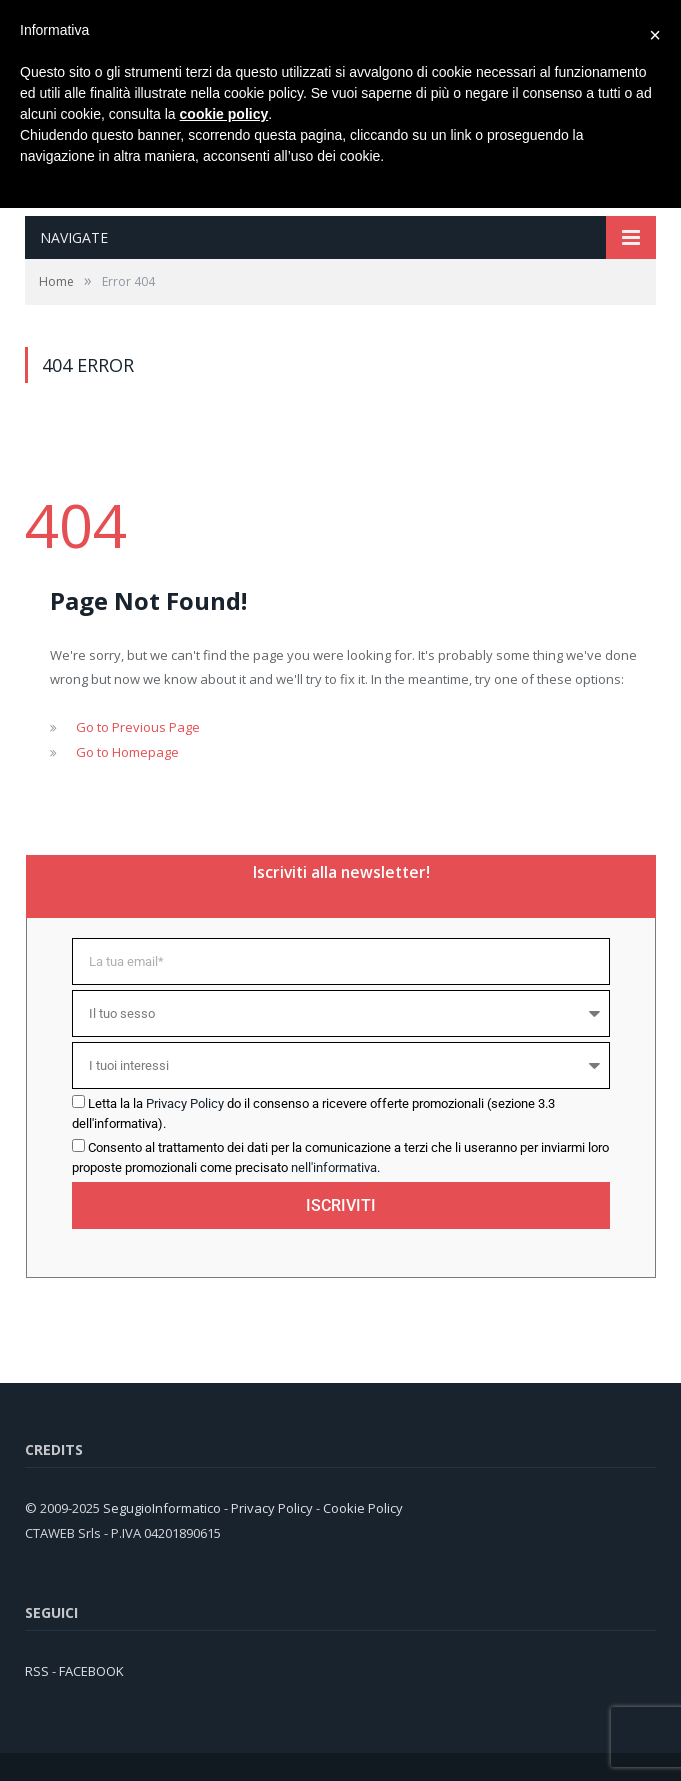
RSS (37, 1671)
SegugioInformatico (163, 1508)
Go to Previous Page (138, 727)
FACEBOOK (91, 1671)
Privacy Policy (185, 1103)
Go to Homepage (127, 752)
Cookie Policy (363, 1508)
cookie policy (224, 114)
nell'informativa (334, 1167)
